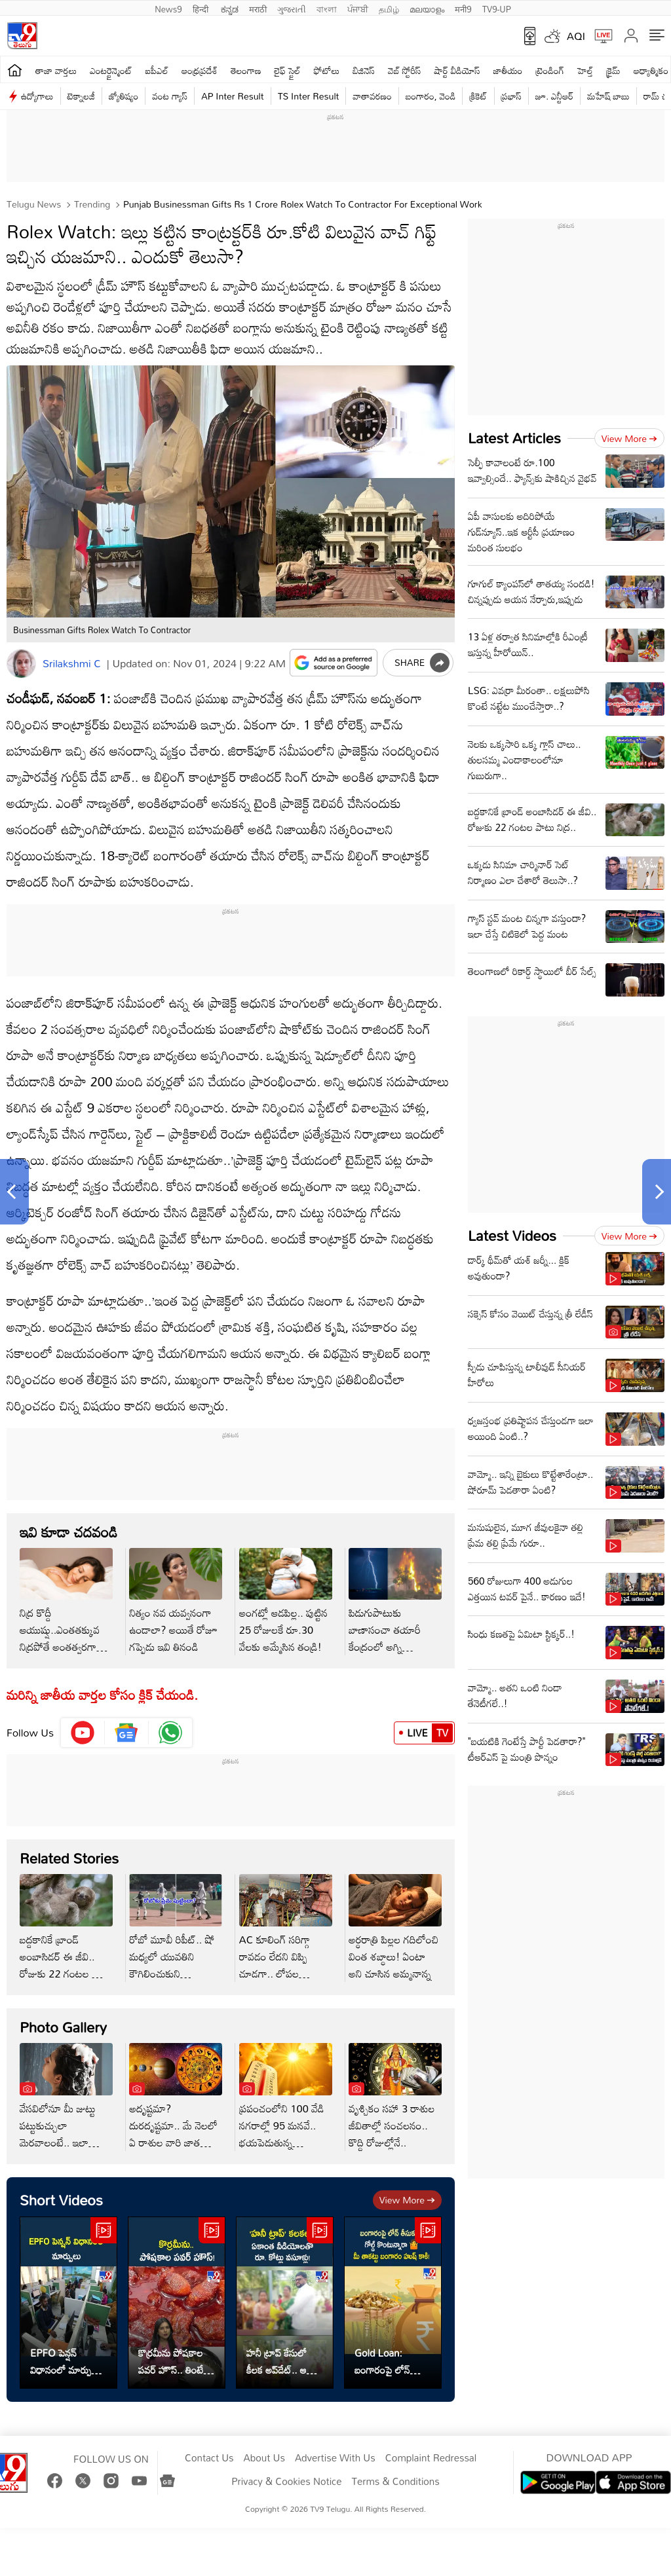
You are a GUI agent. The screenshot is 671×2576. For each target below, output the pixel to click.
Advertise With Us (335, 2458)
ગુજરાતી (291, 8)
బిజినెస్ (364, 70)
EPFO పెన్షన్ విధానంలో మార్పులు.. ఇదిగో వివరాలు (67, 2361)
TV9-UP (496, 8)
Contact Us (209, 2458)
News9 (168, 8)
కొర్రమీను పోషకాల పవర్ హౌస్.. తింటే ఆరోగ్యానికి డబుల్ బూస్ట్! (170, 2361)
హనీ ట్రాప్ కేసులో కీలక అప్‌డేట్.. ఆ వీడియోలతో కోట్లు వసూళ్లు (276, 2361)
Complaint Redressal (430, 2458)
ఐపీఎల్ (156, 70)
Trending (90, 204)
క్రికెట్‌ (478, 96)
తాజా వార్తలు (56, 70)
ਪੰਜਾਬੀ (357, 8)
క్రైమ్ (613, 70)
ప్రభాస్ (511, 96)
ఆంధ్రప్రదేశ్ (200, 70)
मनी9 (463, 8)
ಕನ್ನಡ (230, 8)
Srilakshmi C (72, 663)
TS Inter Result (308, 96)
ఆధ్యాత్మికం (651, 70)
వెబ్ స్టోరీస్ (404, 70)
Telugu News (34, 204)
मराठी (258, 8)
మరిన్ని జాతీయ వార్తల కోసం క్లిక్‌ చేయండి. (102, 1695)
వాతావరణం (372, 96)
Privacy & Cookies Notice (286, 2482)
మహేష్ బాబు (608, 96)
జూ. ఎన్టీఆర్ (554, 96)
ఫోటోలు (327, 70)
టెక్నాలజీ (81, 96)
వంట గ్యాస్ (169, 96)
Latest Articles (514, 438)
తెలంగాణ (246, 70)
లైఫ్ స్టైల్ (288, 70)
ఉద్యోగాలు (37, 96)
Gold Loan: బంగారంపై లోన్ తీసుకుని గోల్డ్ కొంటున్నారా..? (382, 2361)
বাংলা (326, 8)
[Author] (21, 663)
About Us (264, 2458)
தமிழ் (389, 8)
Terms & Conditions (395, 2482)
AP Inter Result (232, 96)
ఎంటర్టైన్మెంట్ (111, 70)
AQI (576, 36)
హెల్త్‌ (585, 70)
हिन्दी (202, 8)
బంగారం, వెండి (431, 96)
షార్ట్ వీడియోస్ (457, 70)
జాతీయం (508, 70)
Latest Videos (512, 1235)
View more (407, 2200)
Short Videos (61, 2200)
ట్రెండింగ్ (550, 70)
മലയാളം (427, 8)
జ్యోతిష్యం (123, 96)
